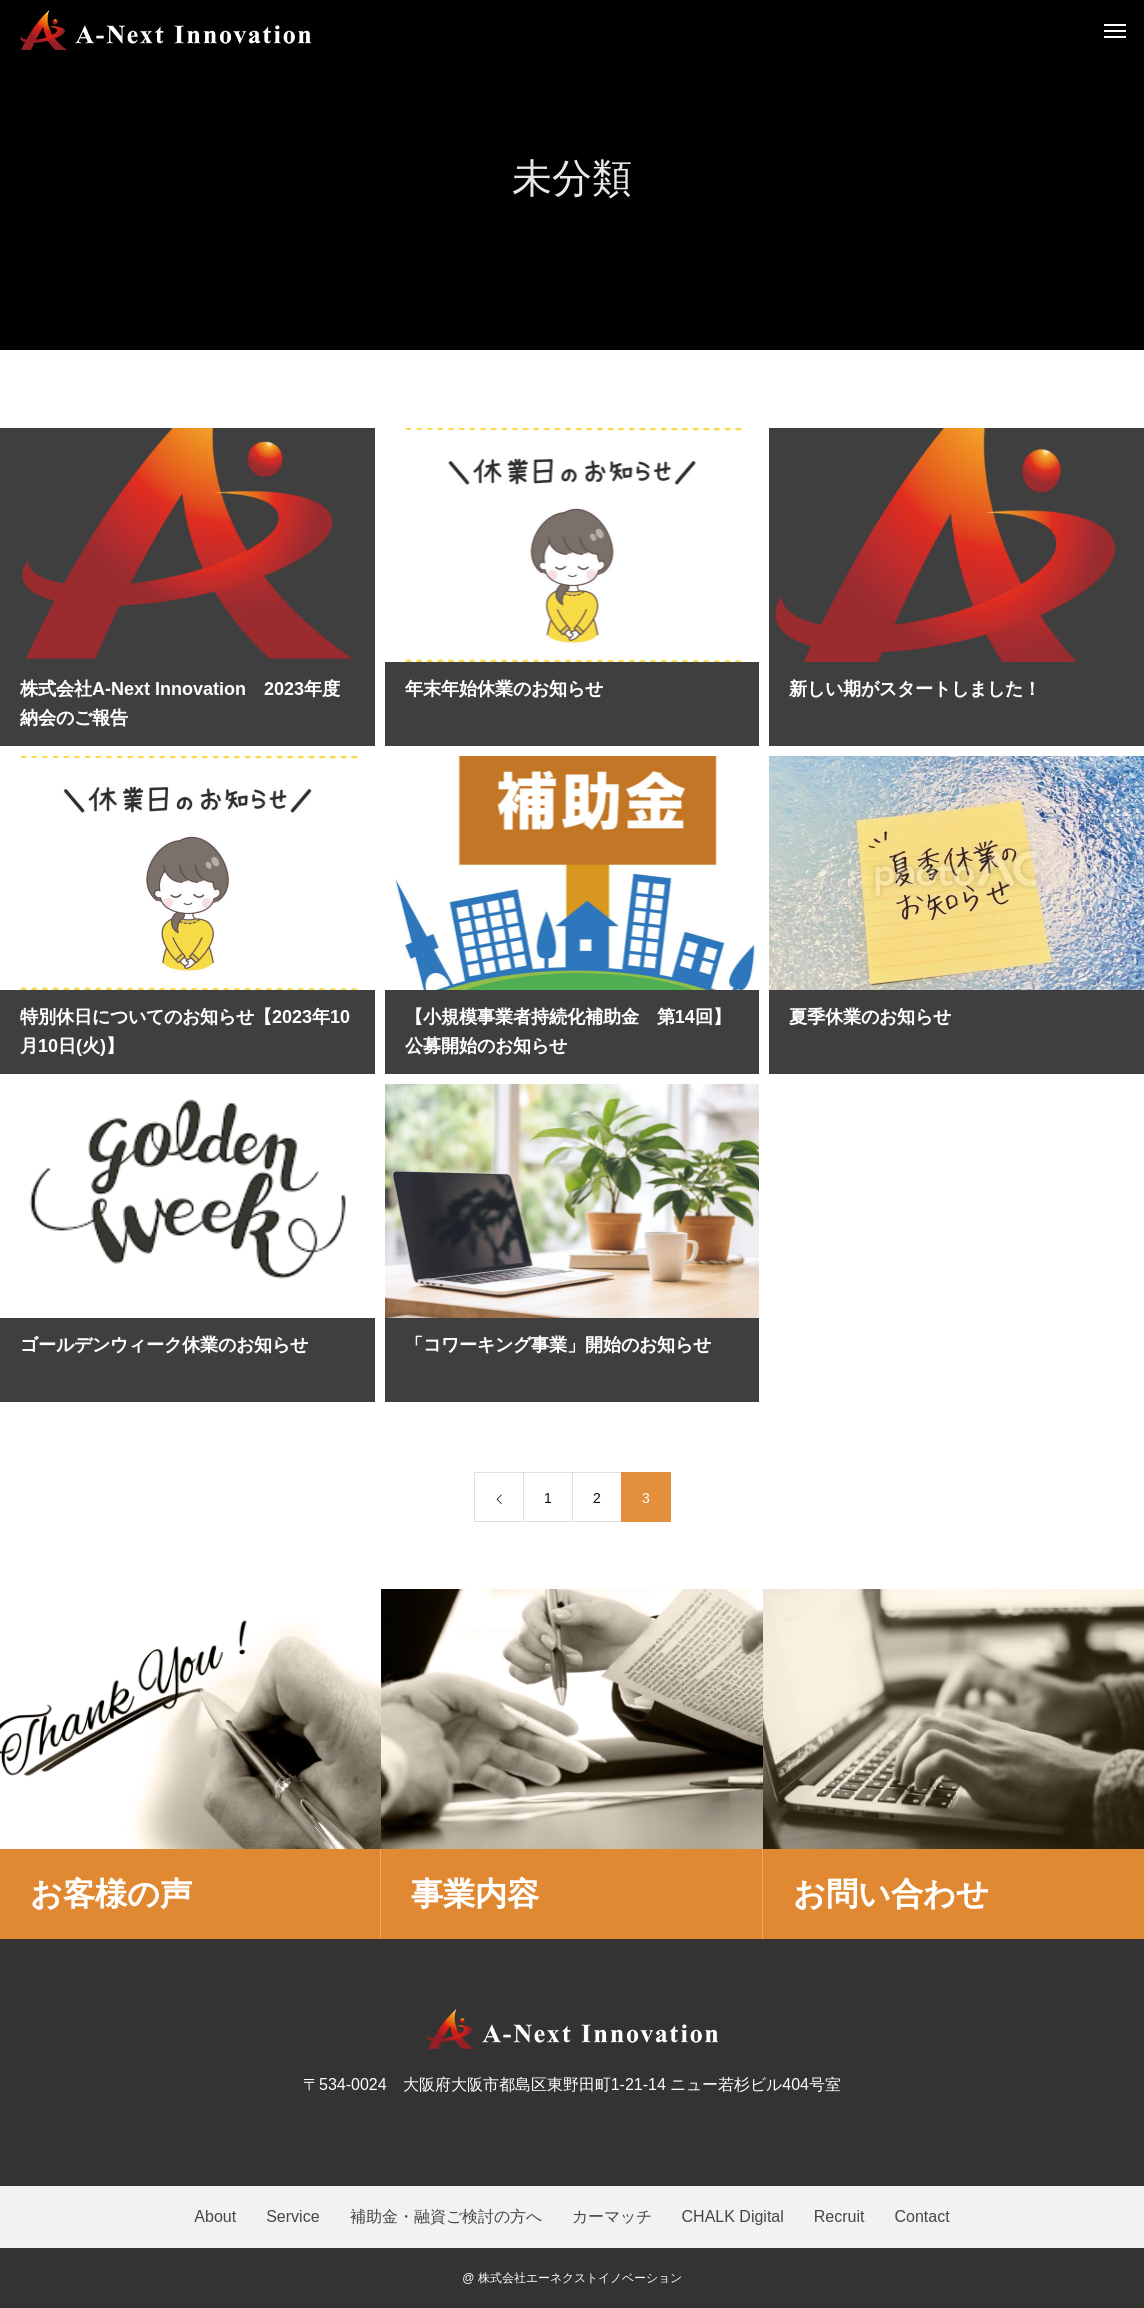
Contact (921, 2217)
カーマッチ (612, 2217)
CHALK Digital (733, 2217)
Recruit (839, 2217)
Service (292, 2217)
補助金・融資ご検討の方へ (446, 2217)
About (215, 2217)
